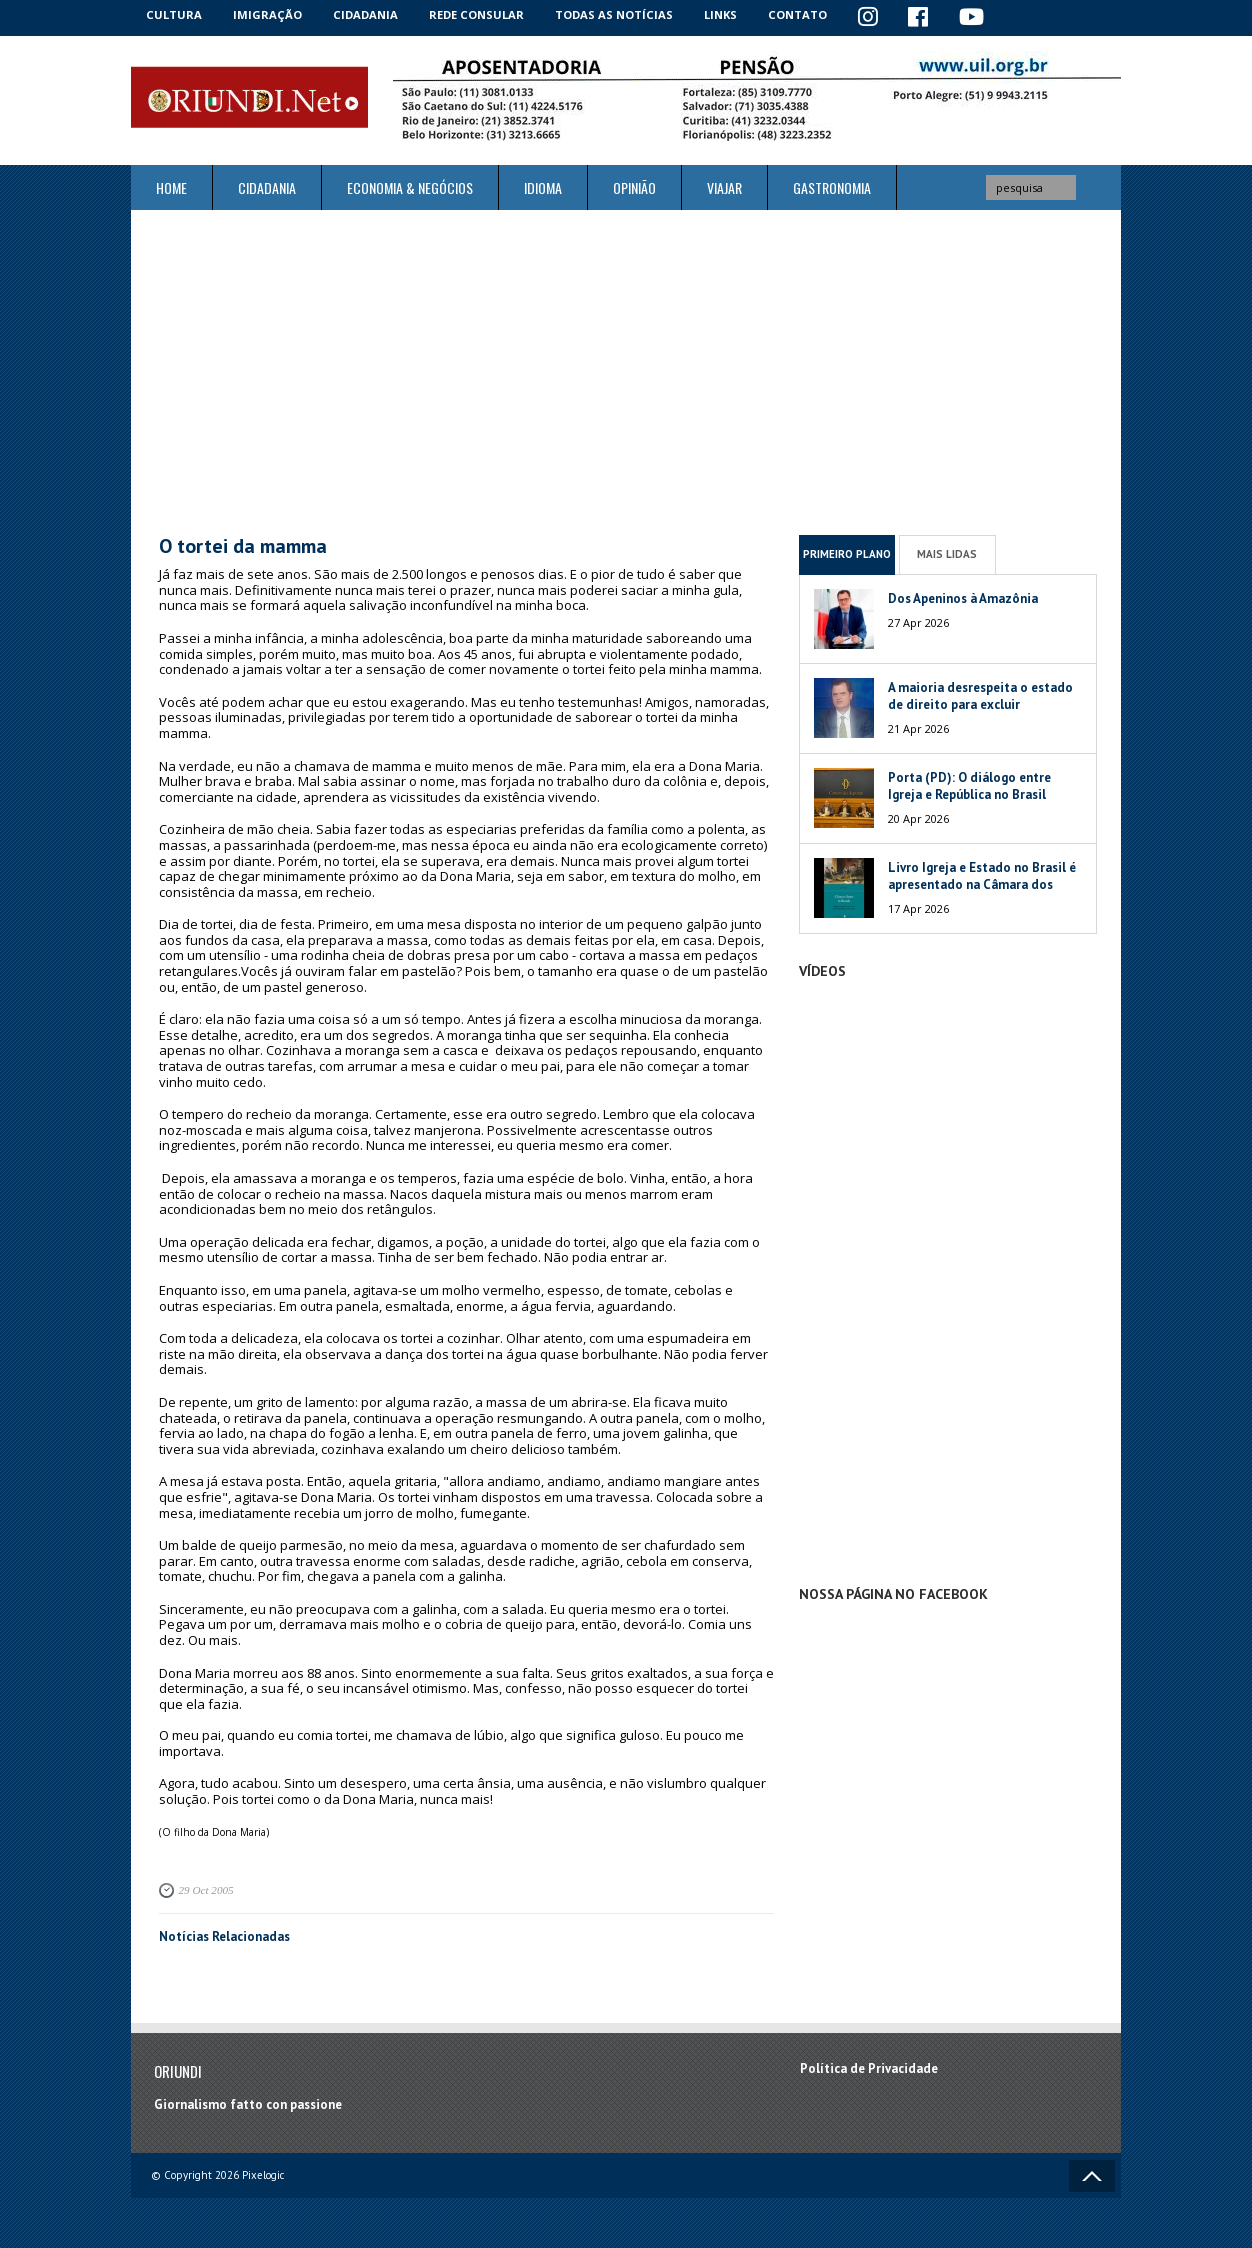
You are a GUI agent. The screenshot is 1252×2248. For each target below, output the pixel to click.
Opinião (634, 187)
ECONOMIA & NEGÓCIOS (410, 187)
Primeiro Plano (847, 554)
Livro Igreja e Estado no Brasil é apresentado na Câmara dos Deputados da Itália (982, 883)
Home (171, 187)
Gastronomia (832, 187)
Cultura (175, 14)
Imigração (270, 14)
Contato (806, 14)
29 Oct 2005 (206, 1890)
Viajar (724, 187)
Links (727, 14)
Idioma (543, 187)
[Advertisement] (626, 372)
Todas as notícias (619, 14)
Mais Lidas (947, 554)
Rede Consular (481, 14)
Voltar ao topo (1092, 2176)
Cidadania (369, 14)
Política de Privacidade (869, 2067)
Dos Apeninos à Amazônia (963, 597)
